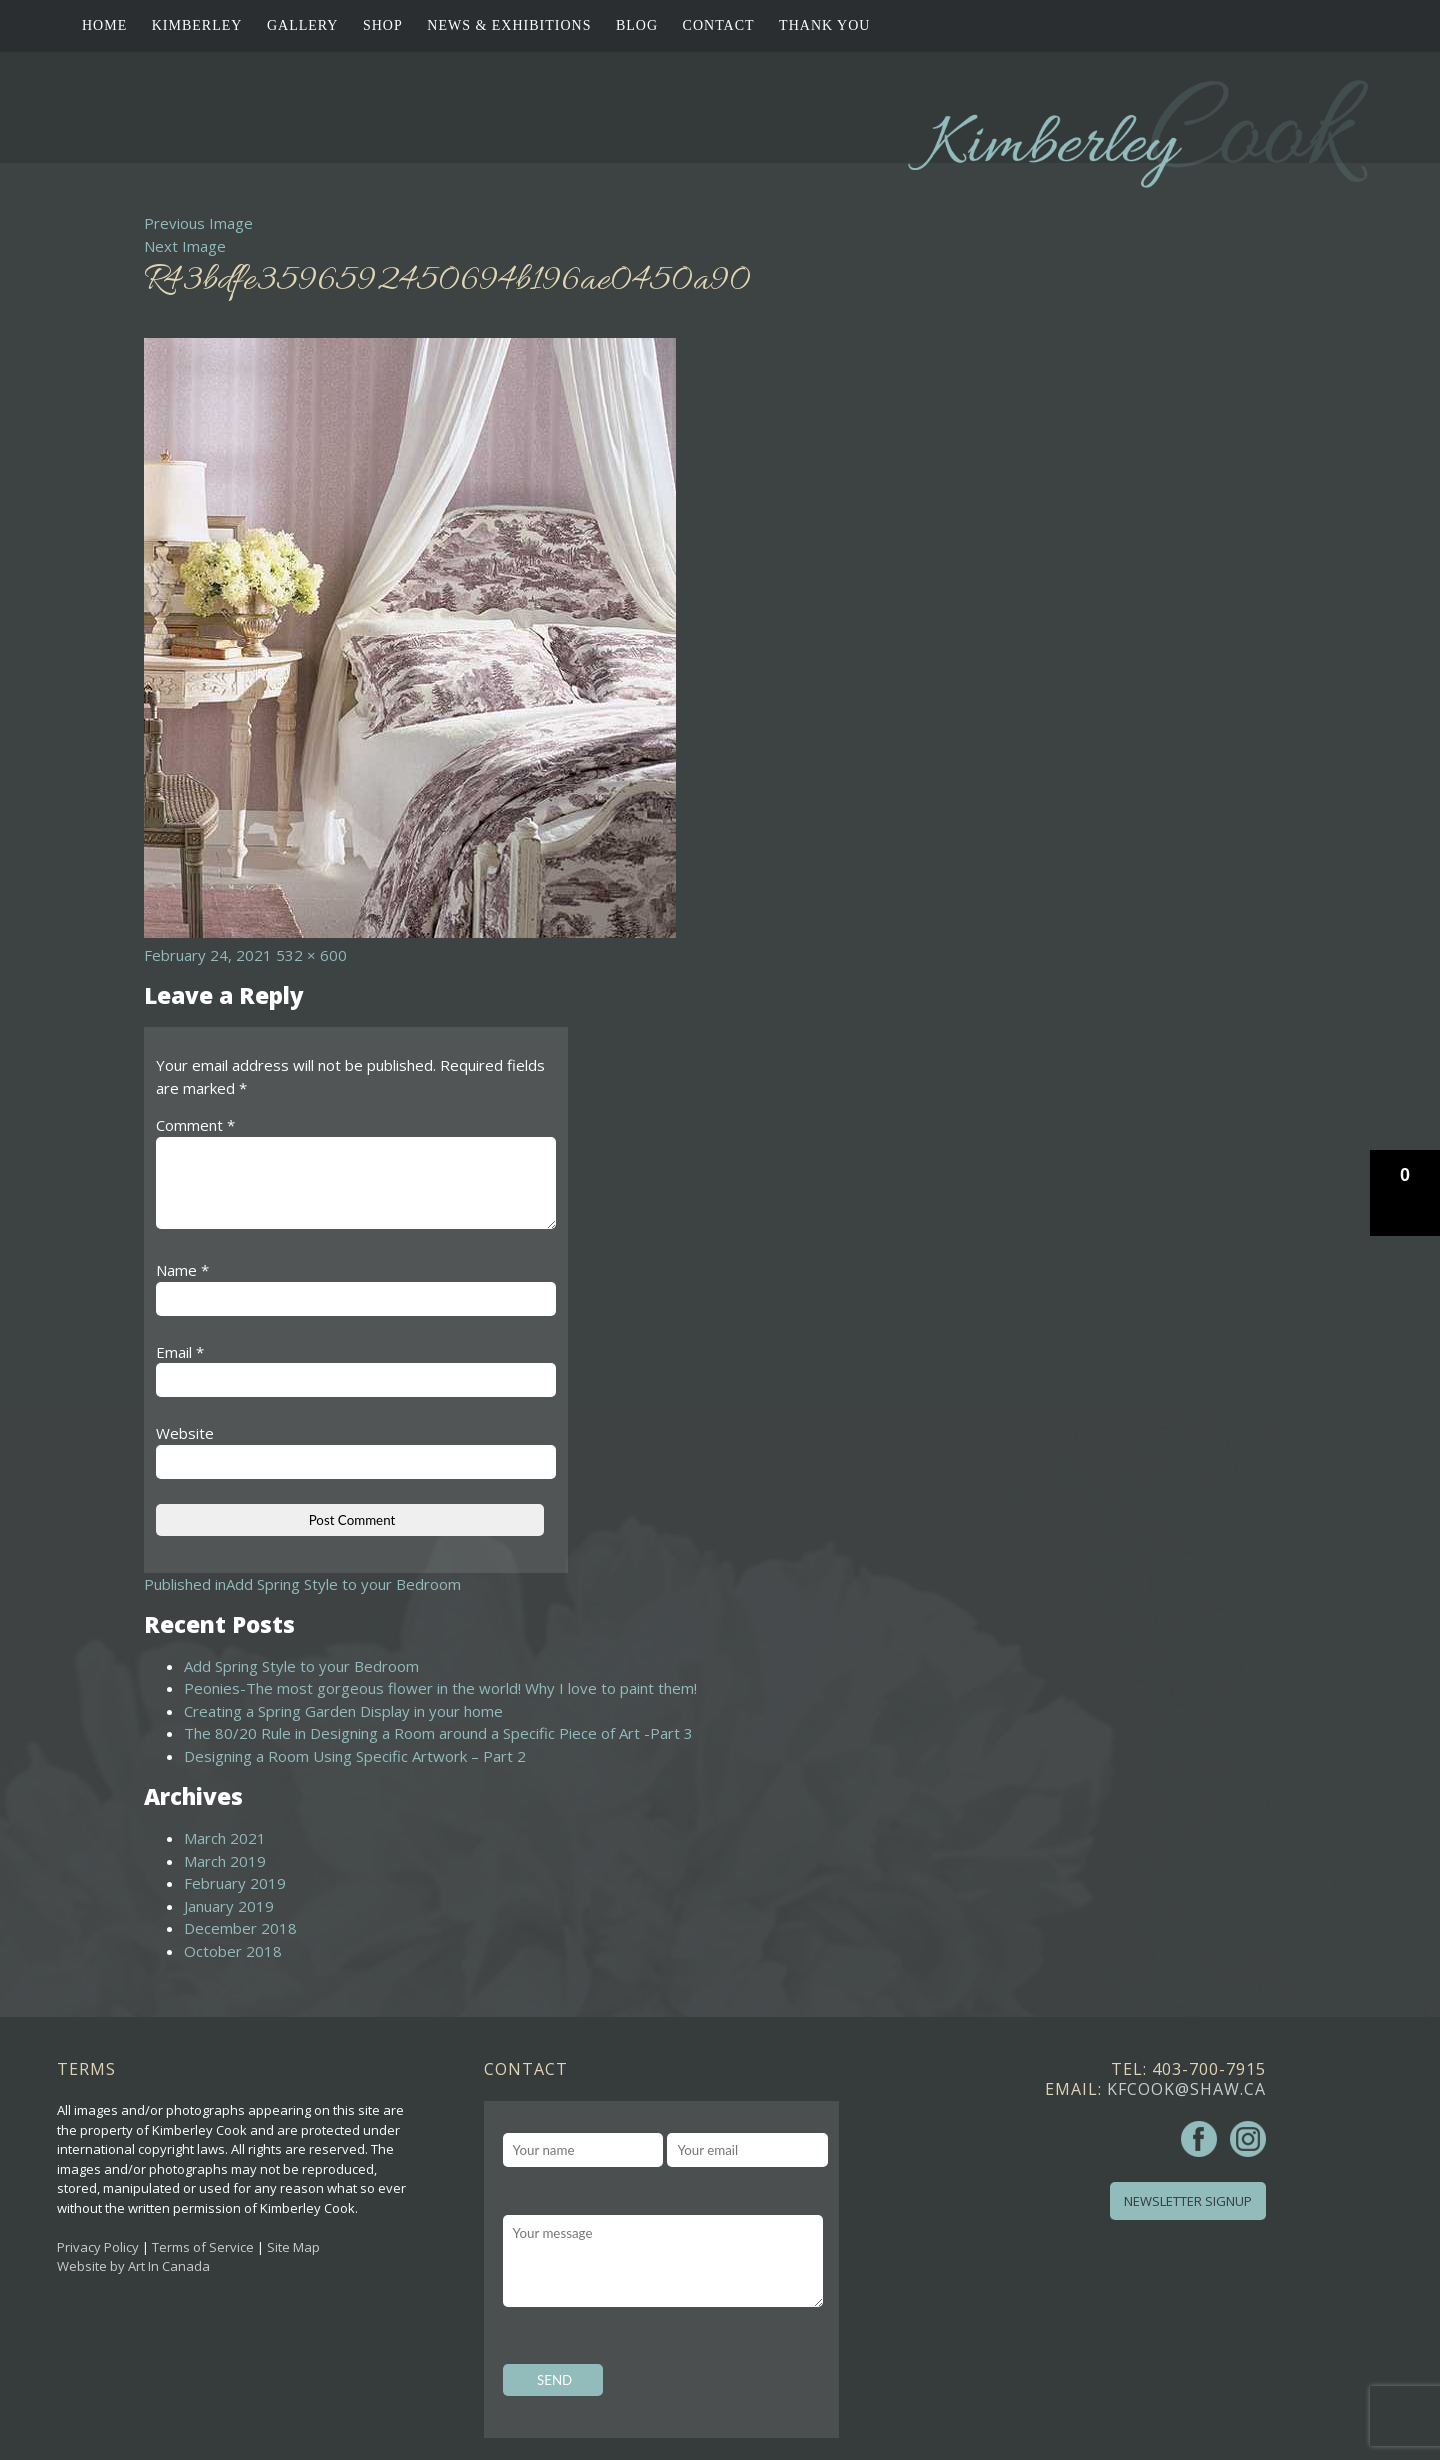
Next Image (185, 246)
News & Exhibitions (509, 25)
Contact (719, 25)
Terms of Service (203, 2247)
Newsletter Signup (1188, 2201)
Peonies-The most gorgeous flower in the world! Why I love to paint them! (440, 1688)
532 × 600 (311, 955)
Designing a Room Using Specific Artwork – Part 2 (355, 1756)
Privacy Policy (98, 2247)
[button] (1405, 1193)
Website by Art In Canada (133, 2266)
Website (185, 1433)
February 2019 (235, 1883)
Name (182, 1270)
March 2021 (225, 1838)
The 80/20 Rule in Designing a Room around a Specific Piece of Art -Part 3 (438, 1733)
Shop (383, 25)
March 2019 (225, 1861)
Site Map (293, 2247)
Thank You (824, 25)
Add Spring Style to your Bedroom (301, 1666)
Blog (637, 25)
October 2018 (233, 1951)
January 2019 (229, 1906)
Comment (195, 1125)
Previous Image (198, 223)
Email (180, 1352)
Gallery (303, 25)
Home (104, 25)
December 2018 (240, 1928)
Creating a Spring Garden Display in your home (343, 1711)
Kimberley (197, 25)
